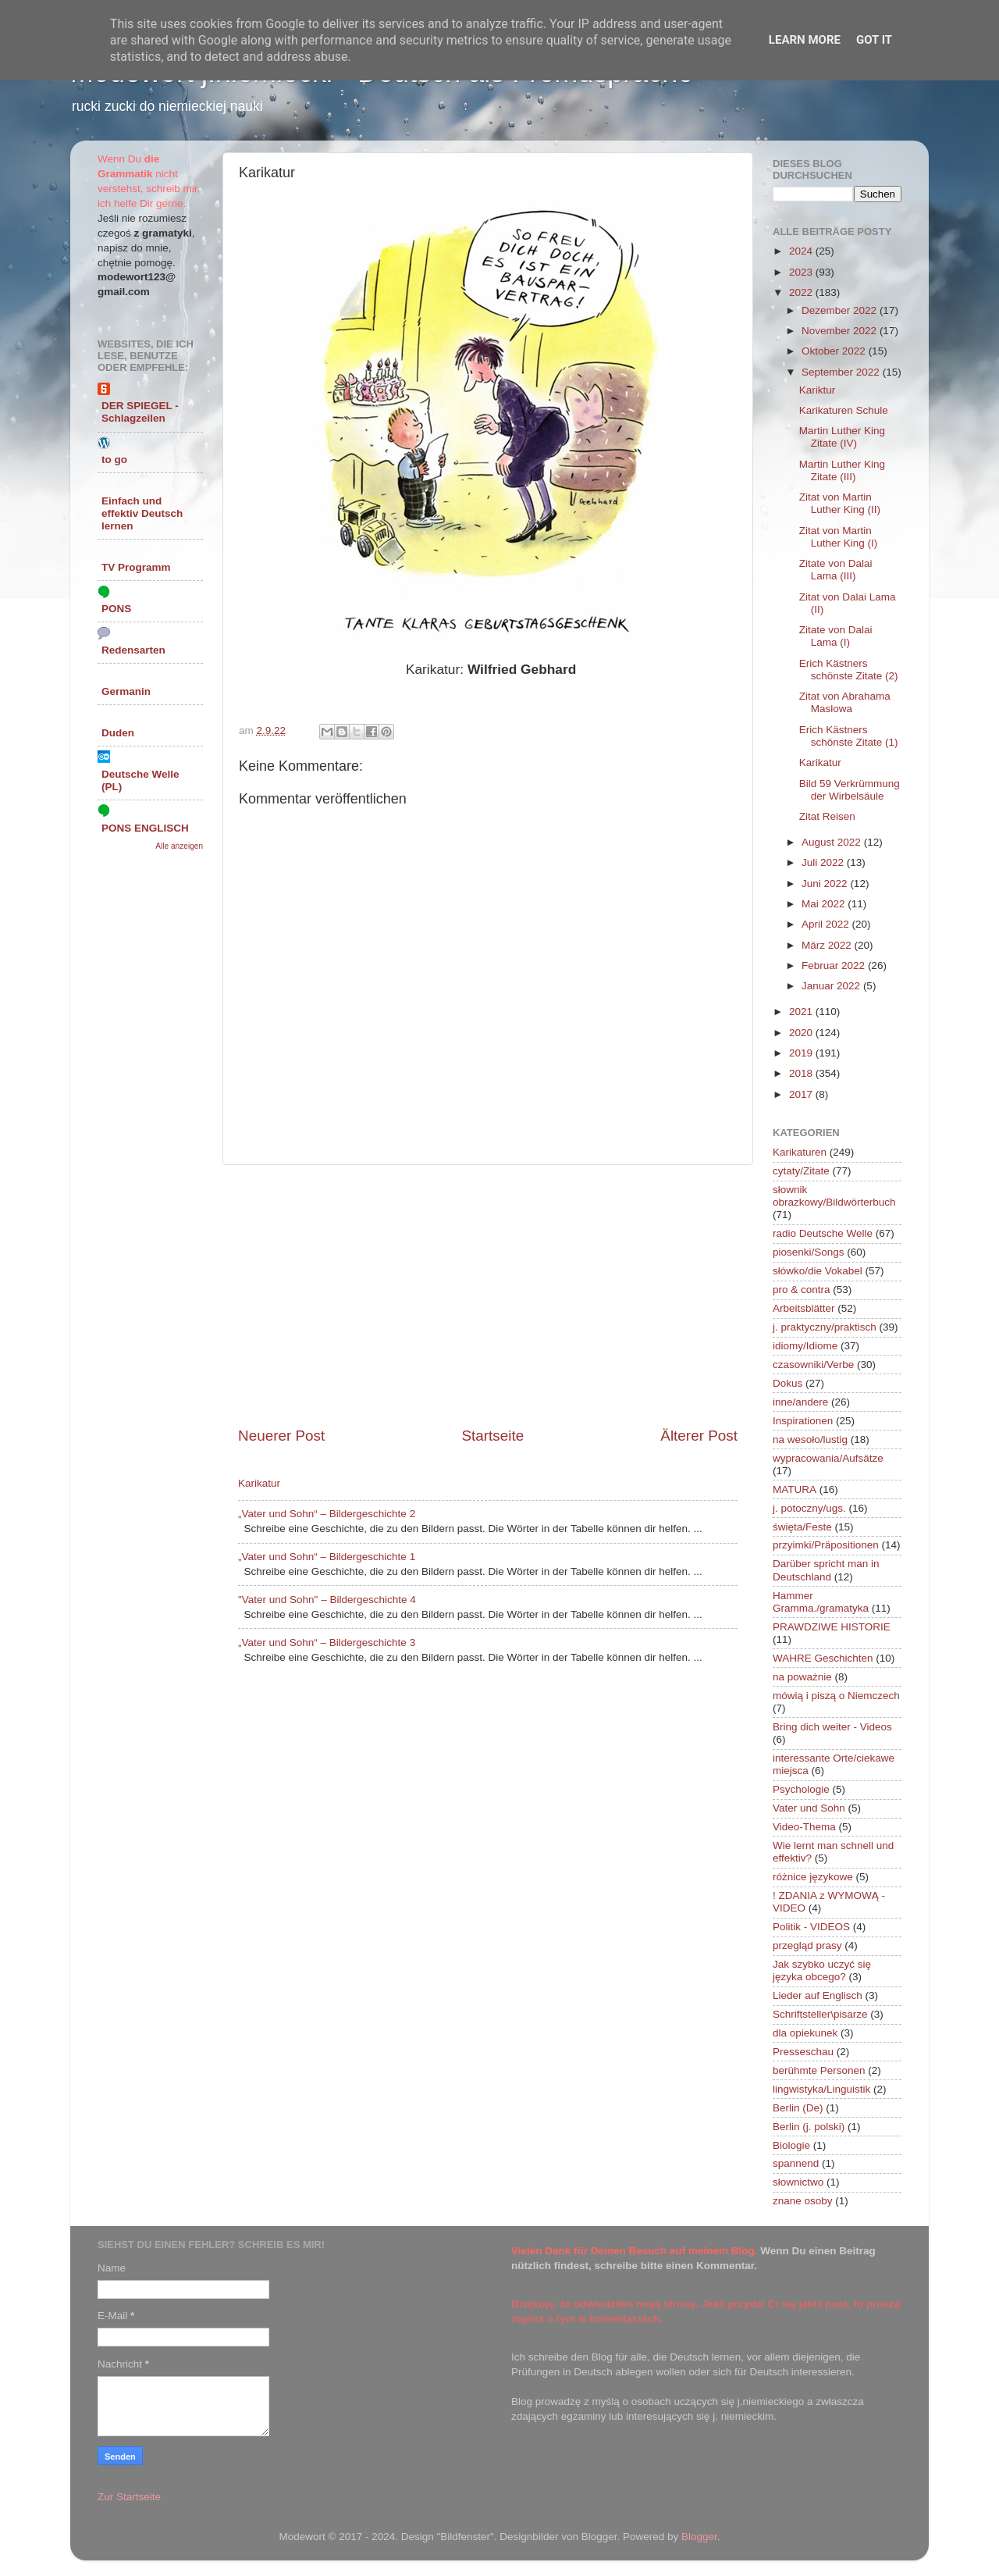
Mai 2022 (825, 904)
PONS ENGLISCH (145, 828)
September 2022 (842, 372)
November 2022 (841, 331)
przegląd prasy (807, 1945)
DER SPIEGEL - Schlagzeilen (140, 412)
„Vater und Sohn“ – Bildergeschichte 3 (326, 1642)
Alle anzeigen (179, 846)
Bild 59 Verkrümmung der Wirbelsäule (849, 790)
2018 (802, 1073)
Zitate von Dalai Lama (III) (836, 570)
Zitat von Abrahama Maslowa (845, 702)
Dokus (787, 1383)
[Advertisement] (488, 1295)
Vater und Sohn (809, 1808)
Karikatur (259, 1483)
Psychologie (801, 1789)
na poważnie (802, 1677)
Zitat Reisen (827, 816)
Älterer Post (699, 1435)
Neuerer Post (281, 1435)
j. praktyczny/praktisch (824, 1327)
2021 (802, 1011)
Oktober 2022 (835, 351)
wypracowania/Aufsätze (828, 1458)
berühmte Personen (819, 2070)
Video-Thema (804, 1827)
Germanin (126, 691)
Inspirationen (803, 1421)
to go (114, 459)
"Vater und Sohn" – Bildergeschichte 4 (327, 1599)
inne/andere (800, 1402)
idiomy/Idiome (805, 1346)
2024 (802, 251)
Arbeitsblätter (804, 1308)
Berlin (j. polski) (808, 2126)
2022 (802, 292)
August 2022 (833, 842)
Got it (874, 40)
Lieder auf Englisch (817, 1995)
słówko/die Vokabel (817, 1271)
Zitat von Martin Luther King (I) (838, 537)
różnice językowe (813, 1877)
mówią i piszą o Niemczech (836, 1695)
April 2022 (827, 924)
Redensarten (133, 650)
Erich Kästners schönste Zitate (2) (848, 669)
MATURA (794, 1489)
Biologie (791, 2145)
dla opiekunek (805, 2033)
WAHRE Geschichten (823, 1658)
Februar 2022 (835, 965)
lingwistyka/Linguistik (821, 2089)
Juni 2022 (826, 883)
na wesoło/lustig (810, 1439)
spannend (796, 2163)
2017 (802, 1094)
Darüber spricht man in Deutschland (826, 1570)
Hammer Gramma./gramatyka (821, 1602)
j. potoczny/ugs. (809, 1508)
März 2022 (828, 945)
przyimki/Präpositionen (826, 1545)
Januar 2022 (832, 986)
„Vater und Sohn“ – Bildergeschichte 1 (326, 1556)
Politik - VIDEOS (811, 1927)
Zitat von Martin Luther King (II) (839, 503)
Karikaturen (800, 1152)
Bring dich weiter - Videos (832, 1727)
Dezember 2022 (841, 310)
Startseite (492, 1435)
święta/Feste (802, 1527)
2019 (802, 1053)
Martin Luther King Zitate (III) (842, 470)
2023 (802, 272)
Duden (117, 733)
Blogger (699, 2536)
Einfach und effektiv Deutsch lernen (142, 513)
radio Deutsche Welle (823, 1233)
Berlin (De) (798, 2108)
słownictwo (798, 2182)
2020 (802, 1033)
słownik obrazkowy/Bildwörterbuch (834, 1196)
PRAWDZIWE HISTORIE (832, 1627)
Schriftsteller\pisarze (820, 2014)
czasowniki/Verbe (813, 1364)
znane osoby (803, 2201)
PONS (116, 609)
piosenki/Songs (808, 1252)
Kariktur (817, 390)
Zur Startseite (129, 2497)
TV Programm (136, 567)
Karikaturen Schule (843, 410)
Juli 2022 (824, 862)
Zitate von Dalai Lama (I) (836, 636)
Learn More (805, 40)
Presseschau (803, 2052)
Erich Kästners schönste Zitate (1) (848, 736)
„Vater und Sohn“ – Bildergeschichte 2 (326, 1514)
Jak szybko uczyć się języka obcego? (822, 1970)
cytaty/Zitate (801, 1171)
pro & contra (801, 1289)
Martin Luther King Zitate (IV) (842, 437)
